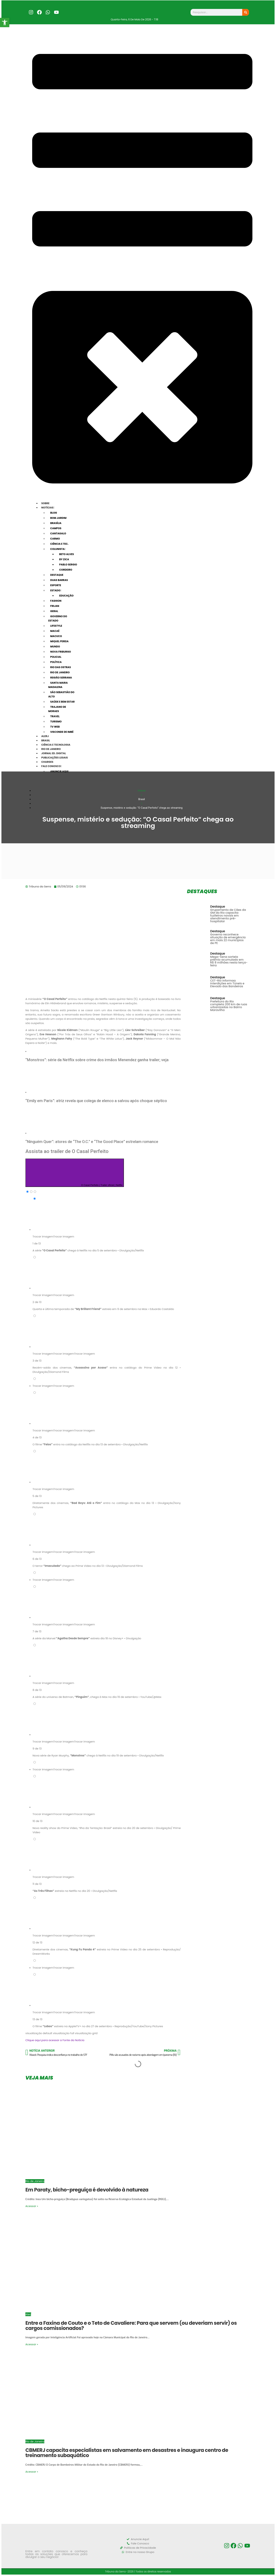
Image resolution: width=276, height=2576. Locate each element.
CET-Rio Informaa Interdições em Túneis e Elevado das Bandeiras (227, 983)
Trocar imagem (43, 1236)
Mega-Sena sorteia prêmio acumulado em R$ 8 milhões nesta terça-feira (229, 961)
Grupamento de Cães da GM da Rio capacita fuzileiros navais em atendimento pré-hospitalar (228, 915)
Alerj (28, 2314)
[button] (4, 22)
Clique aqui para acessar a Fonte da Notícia (54, 2040)
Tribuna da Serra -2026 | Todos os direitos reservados (138, 2571)
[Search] (245, 12)
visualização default (38, 2033)
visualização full (63, 2033)
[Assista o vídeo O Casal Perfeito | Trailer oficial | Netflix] (74, 1173)
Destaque (217, 906)
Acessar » (31, 2206)
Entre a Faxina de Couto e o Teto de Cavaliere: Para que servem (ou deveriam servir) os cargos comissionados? (131, 2326)
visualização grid (86, 2033)
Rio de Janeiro (34, 2181)
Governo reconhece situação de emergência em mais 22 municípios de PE (228, 938)
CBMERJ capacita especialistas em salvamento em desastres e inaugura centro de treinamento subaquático (126, 2453)
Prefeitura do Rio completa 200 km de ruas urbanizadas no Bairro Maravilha (228, 1005)
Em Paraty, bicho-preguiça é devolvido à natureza (86, 2189)
